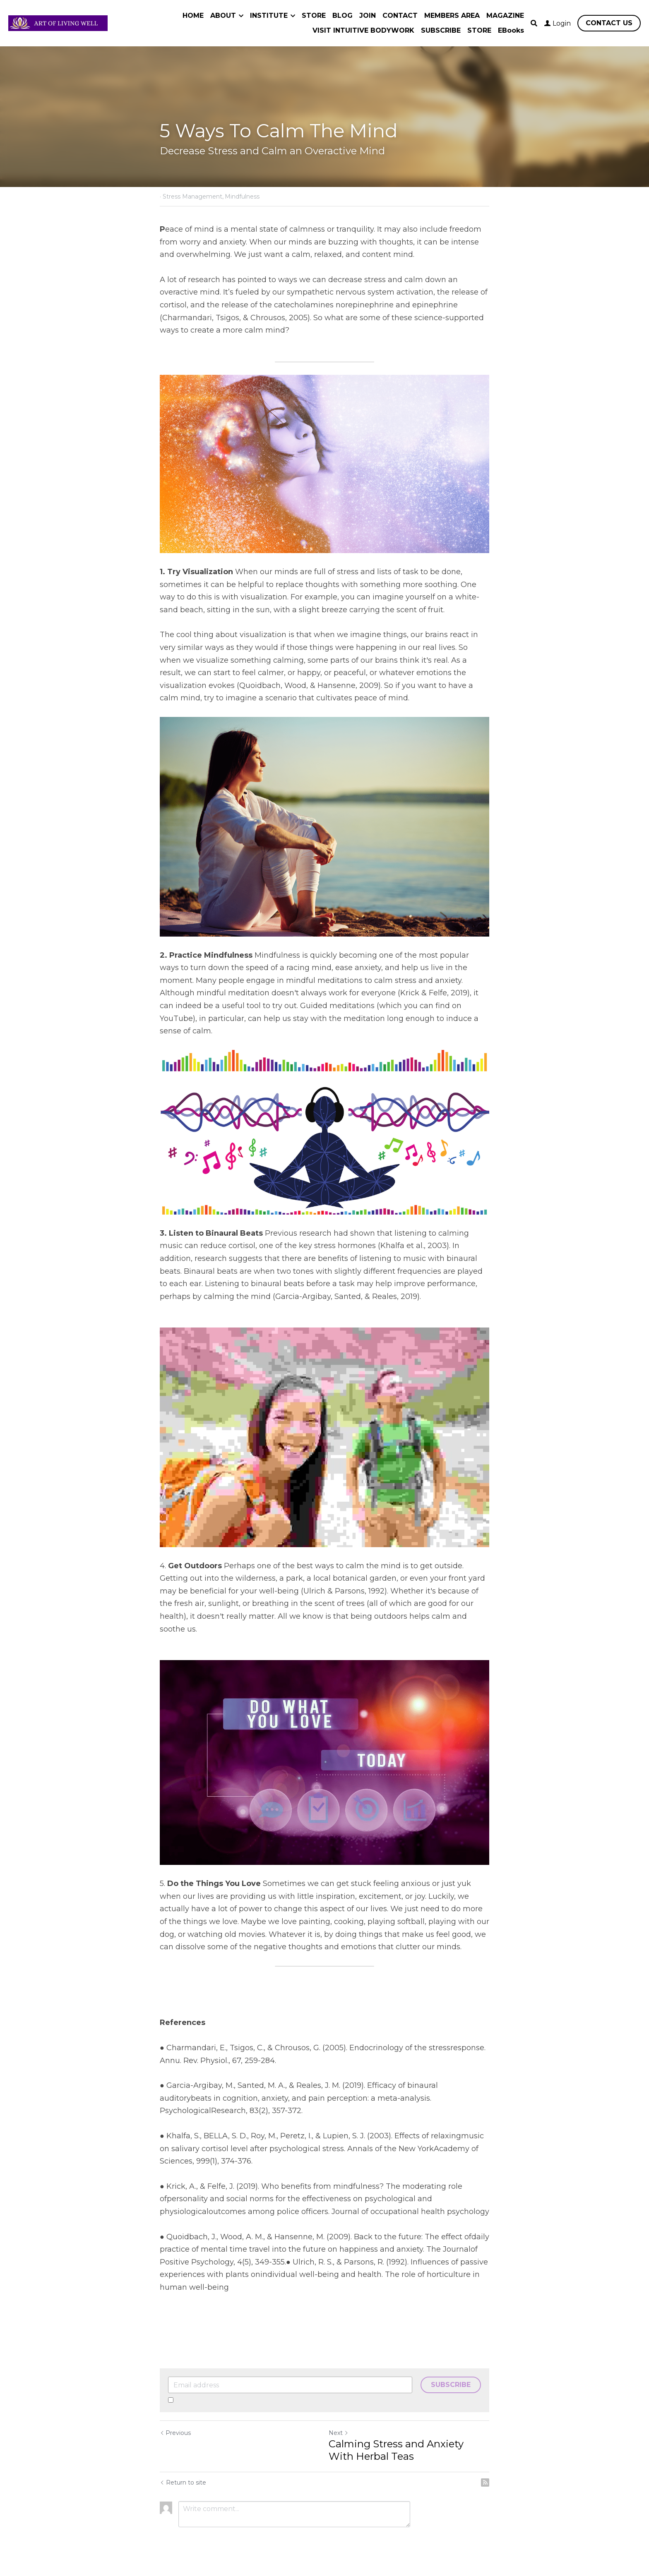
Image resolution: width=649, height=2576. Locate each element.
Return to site (183, 2482)
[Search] (534, 23)
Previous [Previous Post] (175, 2433)
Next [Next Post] (339, 2433)
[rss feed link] (485, 2482)
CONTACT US (609, 23)
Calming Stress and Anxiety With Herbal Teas (396, 2450)
